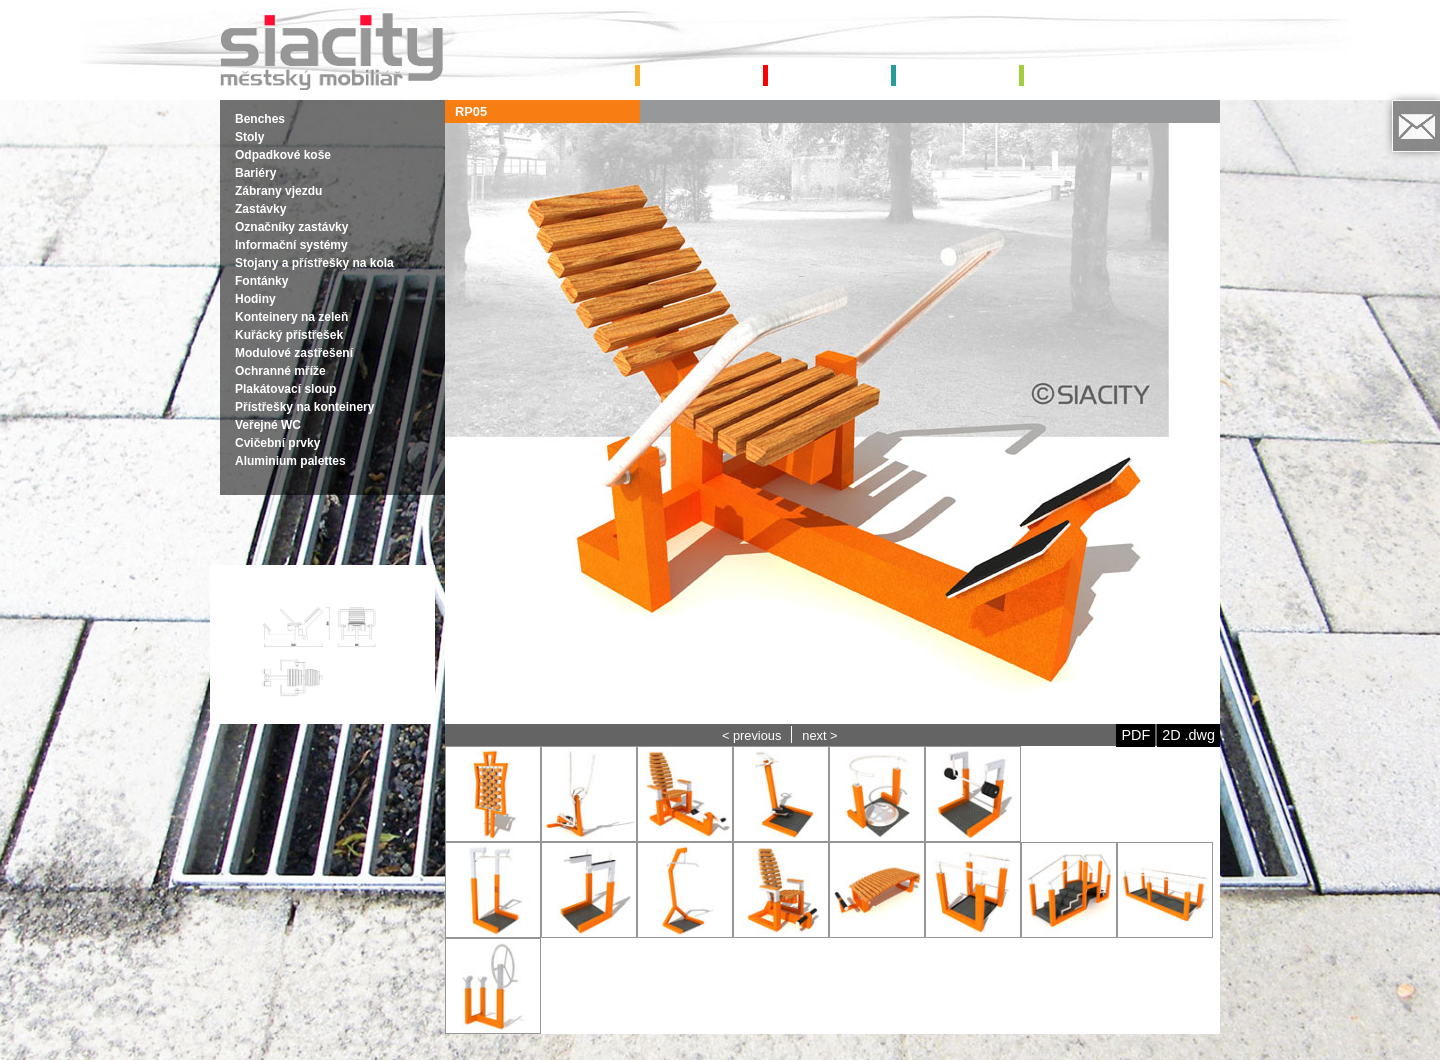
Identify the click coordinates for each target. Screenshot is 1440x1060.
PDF (1135, 735)
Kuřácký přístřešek (289, 335)
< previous (751, 735)
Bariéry (255, 173)
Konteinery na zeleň (291, 317)
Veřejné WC (268, 425)
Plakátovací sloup (285, 389)
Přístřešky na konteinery (304, 407)
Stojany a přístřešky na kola (314, 263)
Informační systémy (291, 245)
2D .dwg (1188, 735)
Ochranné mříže (280, 371)
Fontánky (261, 281)
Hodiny (255, 299)
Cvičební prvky (277, 443)
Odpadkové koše (283, 155)
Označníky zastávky (291, 227)
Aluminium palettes (290, 461)
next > (819, 735)
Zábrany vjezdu (278, 191)
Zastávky (260, 209)
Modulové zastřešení (294, 353)
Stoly (249, 137)
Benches (260, 119)
